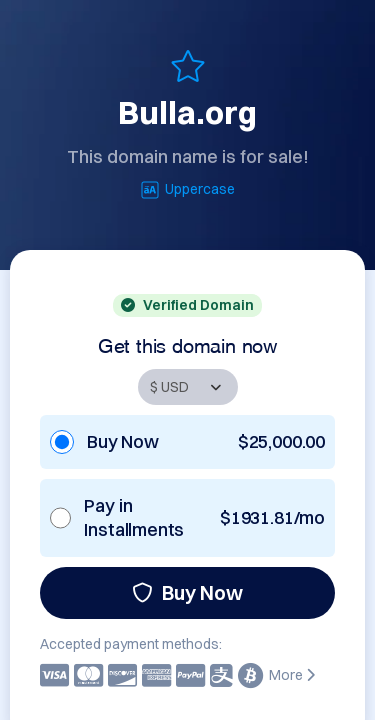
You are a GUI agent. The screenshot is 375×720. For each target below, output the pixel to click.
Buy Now (187, 592)
